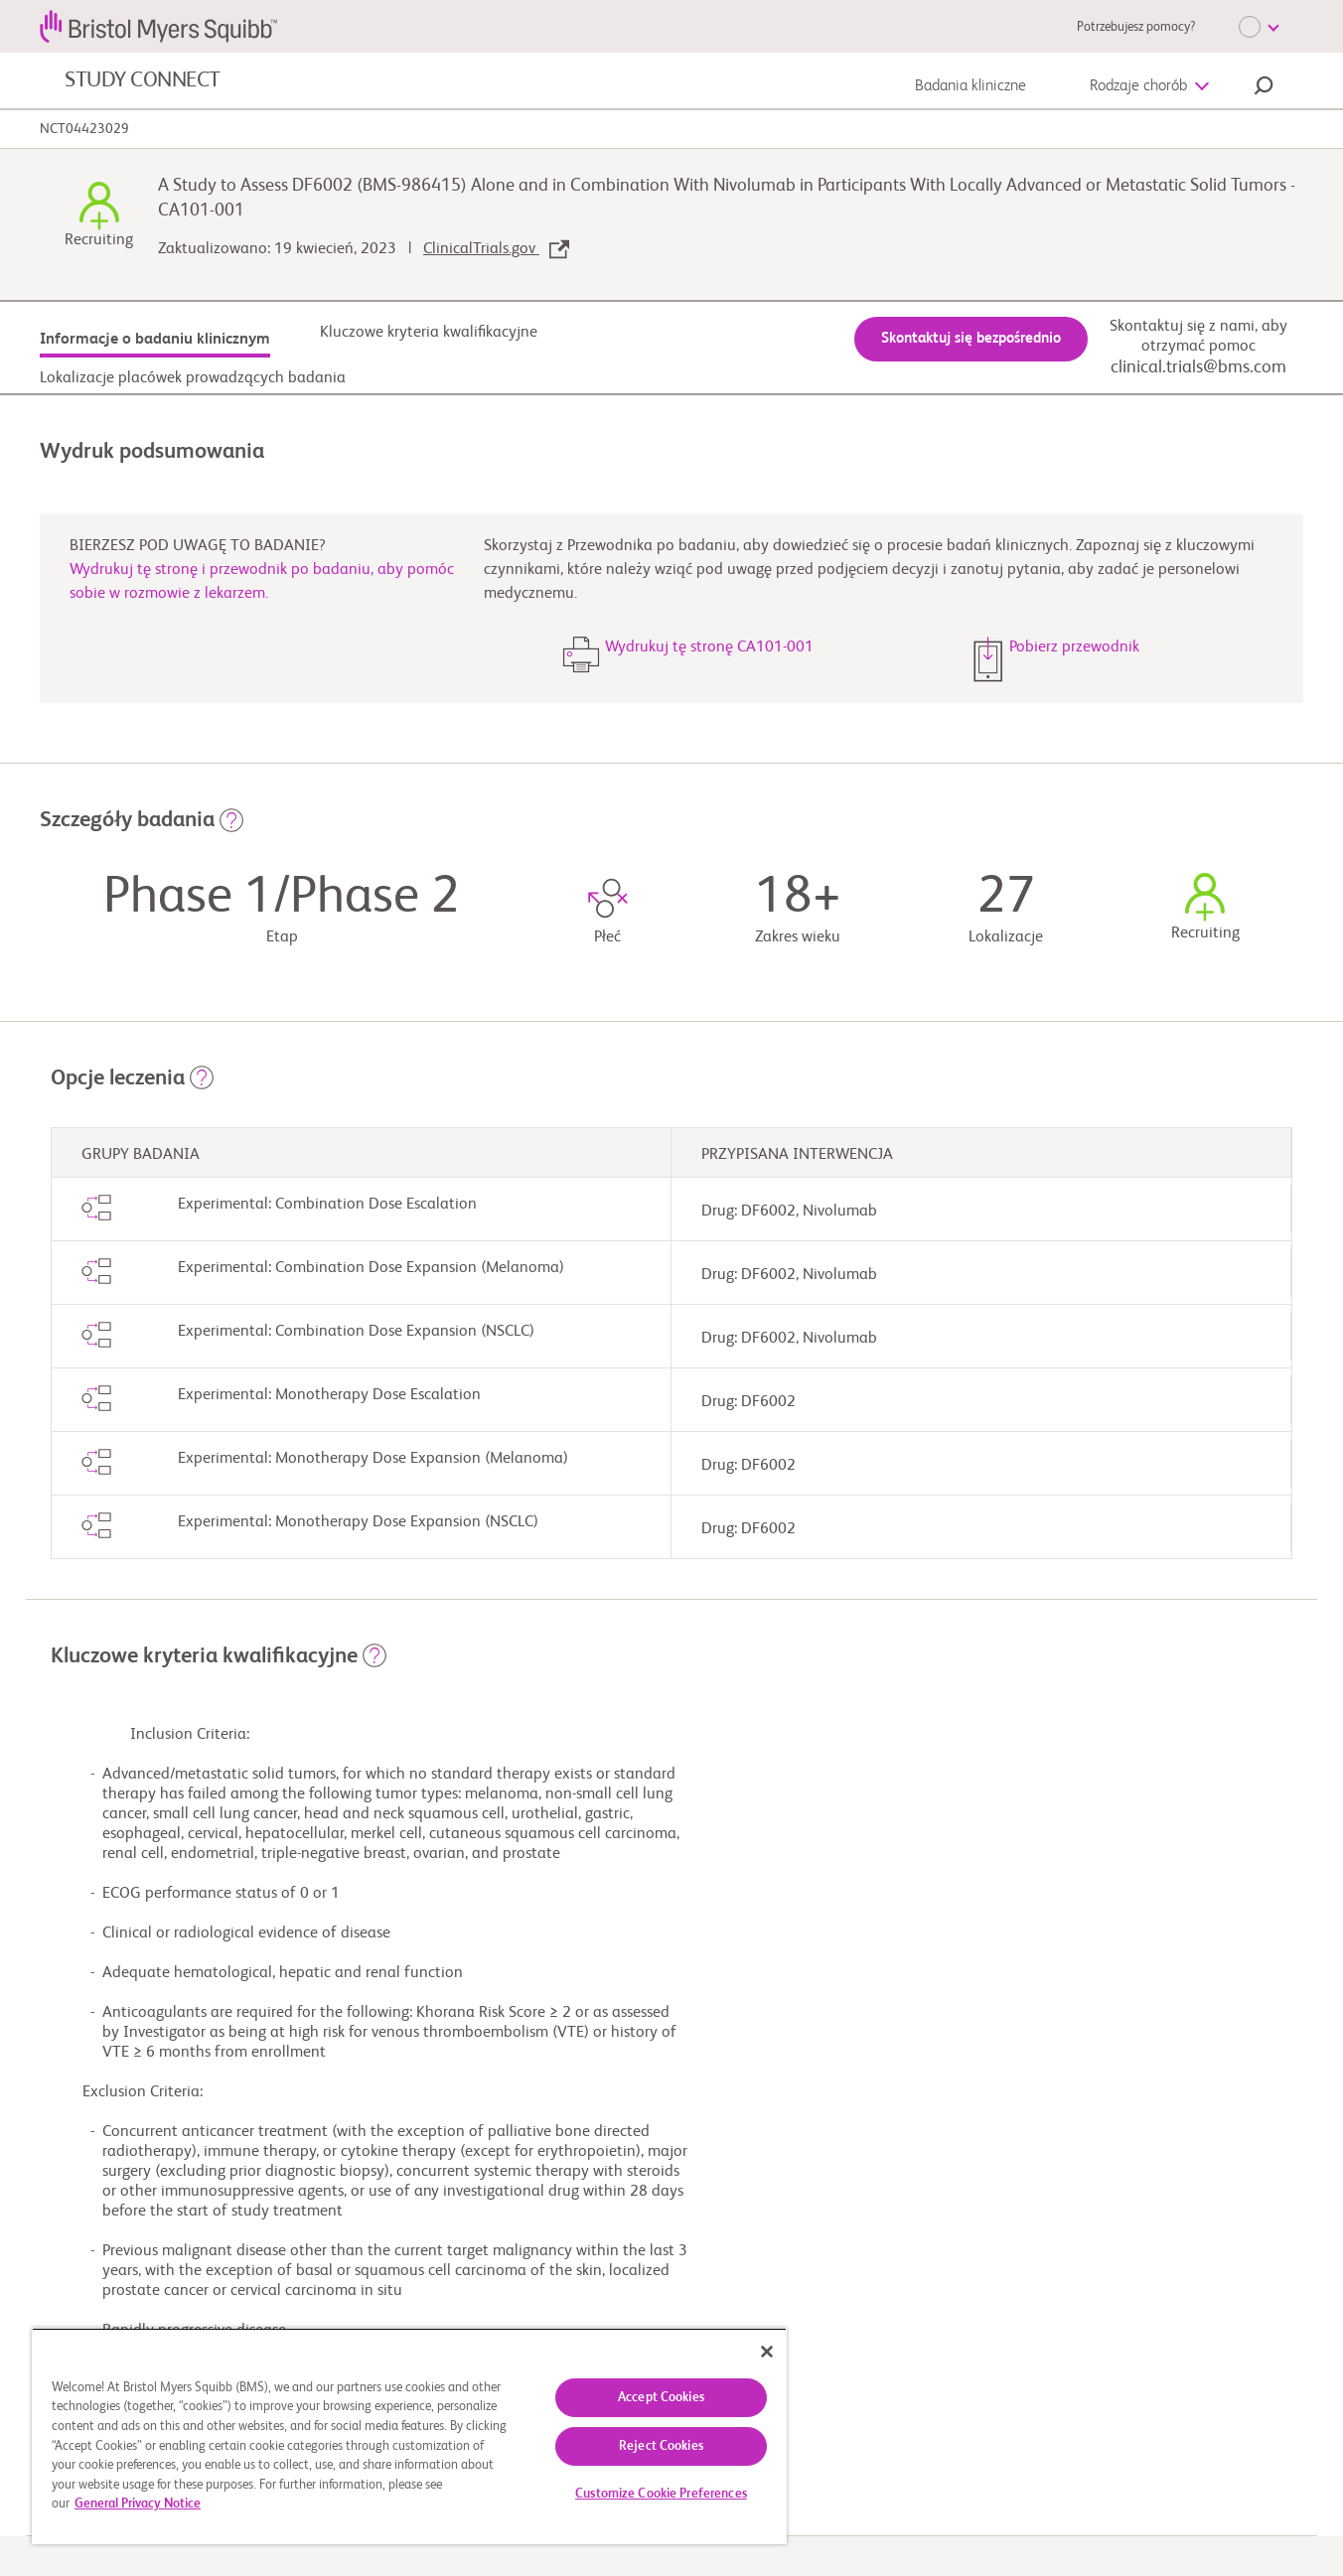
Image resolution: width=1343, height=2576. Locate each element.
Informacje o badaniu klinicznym (155, 340)
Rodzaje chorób (1138, 86)
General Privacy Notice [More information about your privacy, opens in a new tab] (138, 2504)
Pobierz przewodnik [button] (1074, 647)
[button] (1263, 88)
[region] (409, 2436)
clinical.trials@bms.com (1198, 367)
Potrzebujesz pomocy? (1136, 27)
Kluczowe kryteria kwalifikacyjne (428, 333)
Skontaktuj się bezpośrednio (971, 338)
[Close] (767, 2352)
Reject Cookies (661, 2446)
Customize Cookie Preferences (661, 2494)
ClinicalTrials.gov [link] (496, 249)
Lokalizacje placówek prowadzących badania (193, 378)
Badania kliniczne (970, 86)
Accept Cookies (661, 2397)
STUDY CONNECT (143, 80)
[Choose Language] (1258, 27)
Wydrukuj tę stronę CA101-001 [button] (709, 647)
